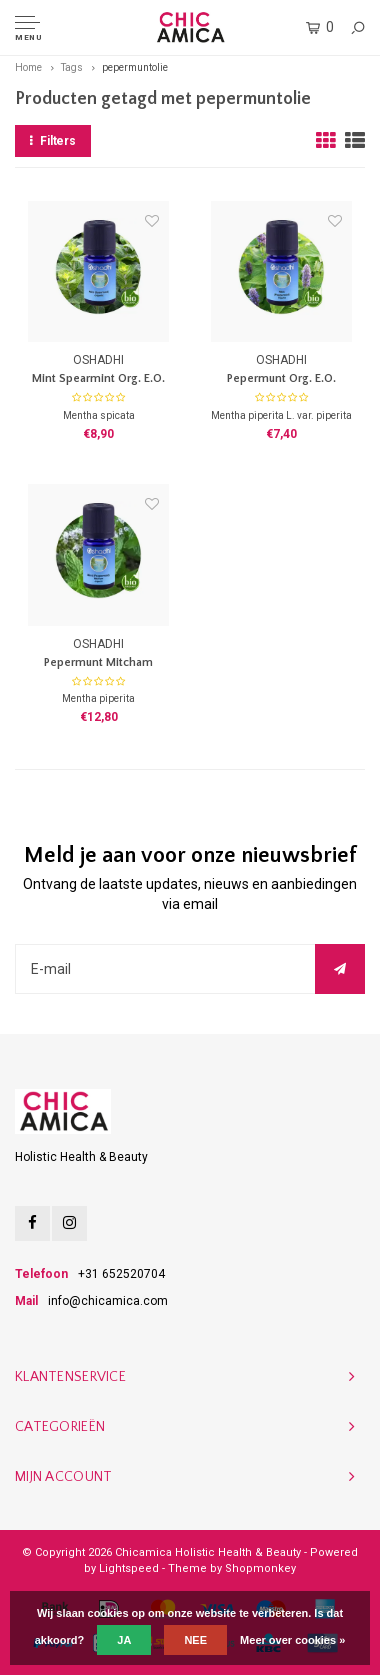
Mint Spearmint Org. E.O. (98, 378)
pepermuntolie (135, 67)
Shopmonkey (260, 1568)
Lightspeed (129, 1568)
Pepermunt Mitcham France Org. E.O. (98, 664)
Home (28, 67)
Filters (53, 141)
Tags (72, 67)
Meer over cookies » (292, 1640)
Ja (124, 1640)
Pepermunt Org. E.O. (281, 378)
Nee (195, 1640)
